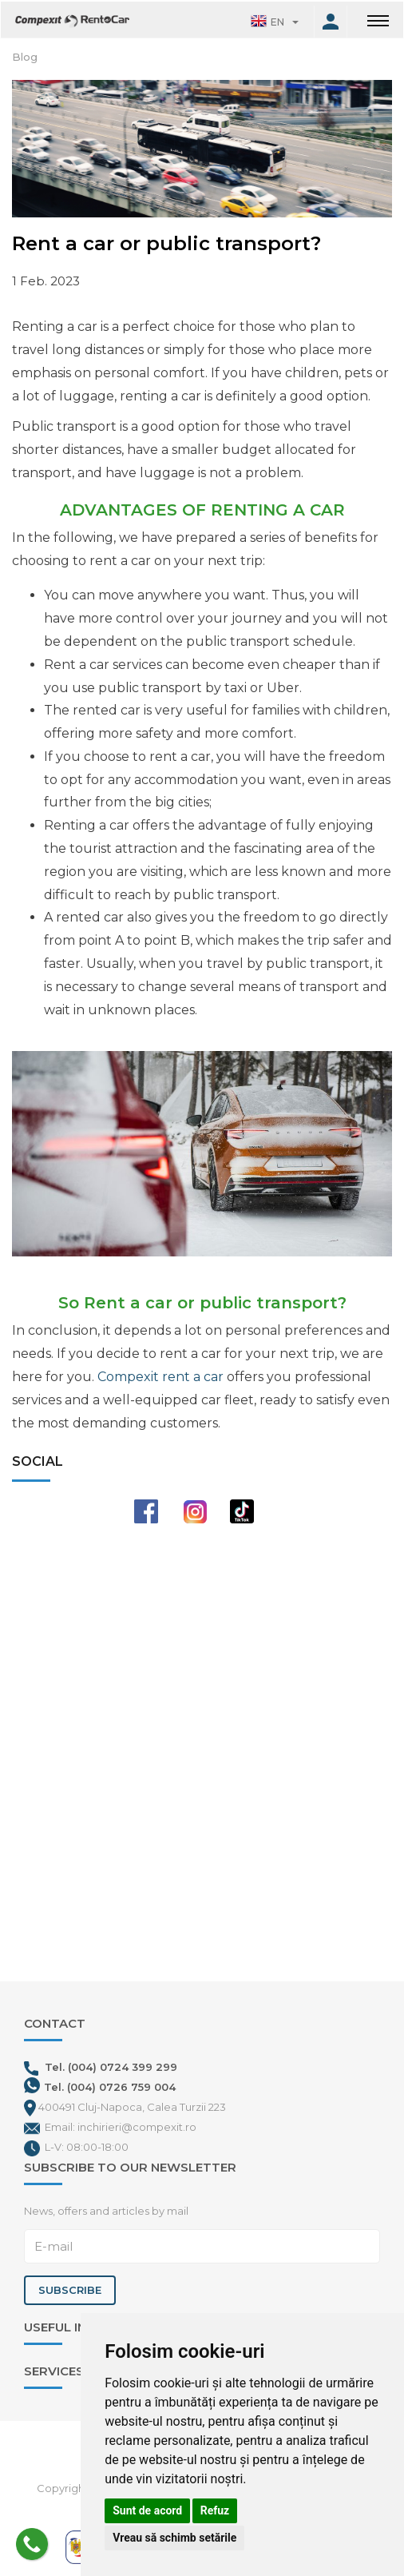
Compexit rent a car (160, 1376)
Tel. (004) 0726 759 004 (110, 2086)
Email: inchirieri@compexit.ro (120, 2126)
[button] (275, 22)
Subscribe (69, 2289)
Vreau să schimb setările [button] (174, 2537)
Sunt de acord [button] (147, 2510)
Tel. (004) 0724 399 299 (100, 2066)
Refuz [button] (215, 2510)
